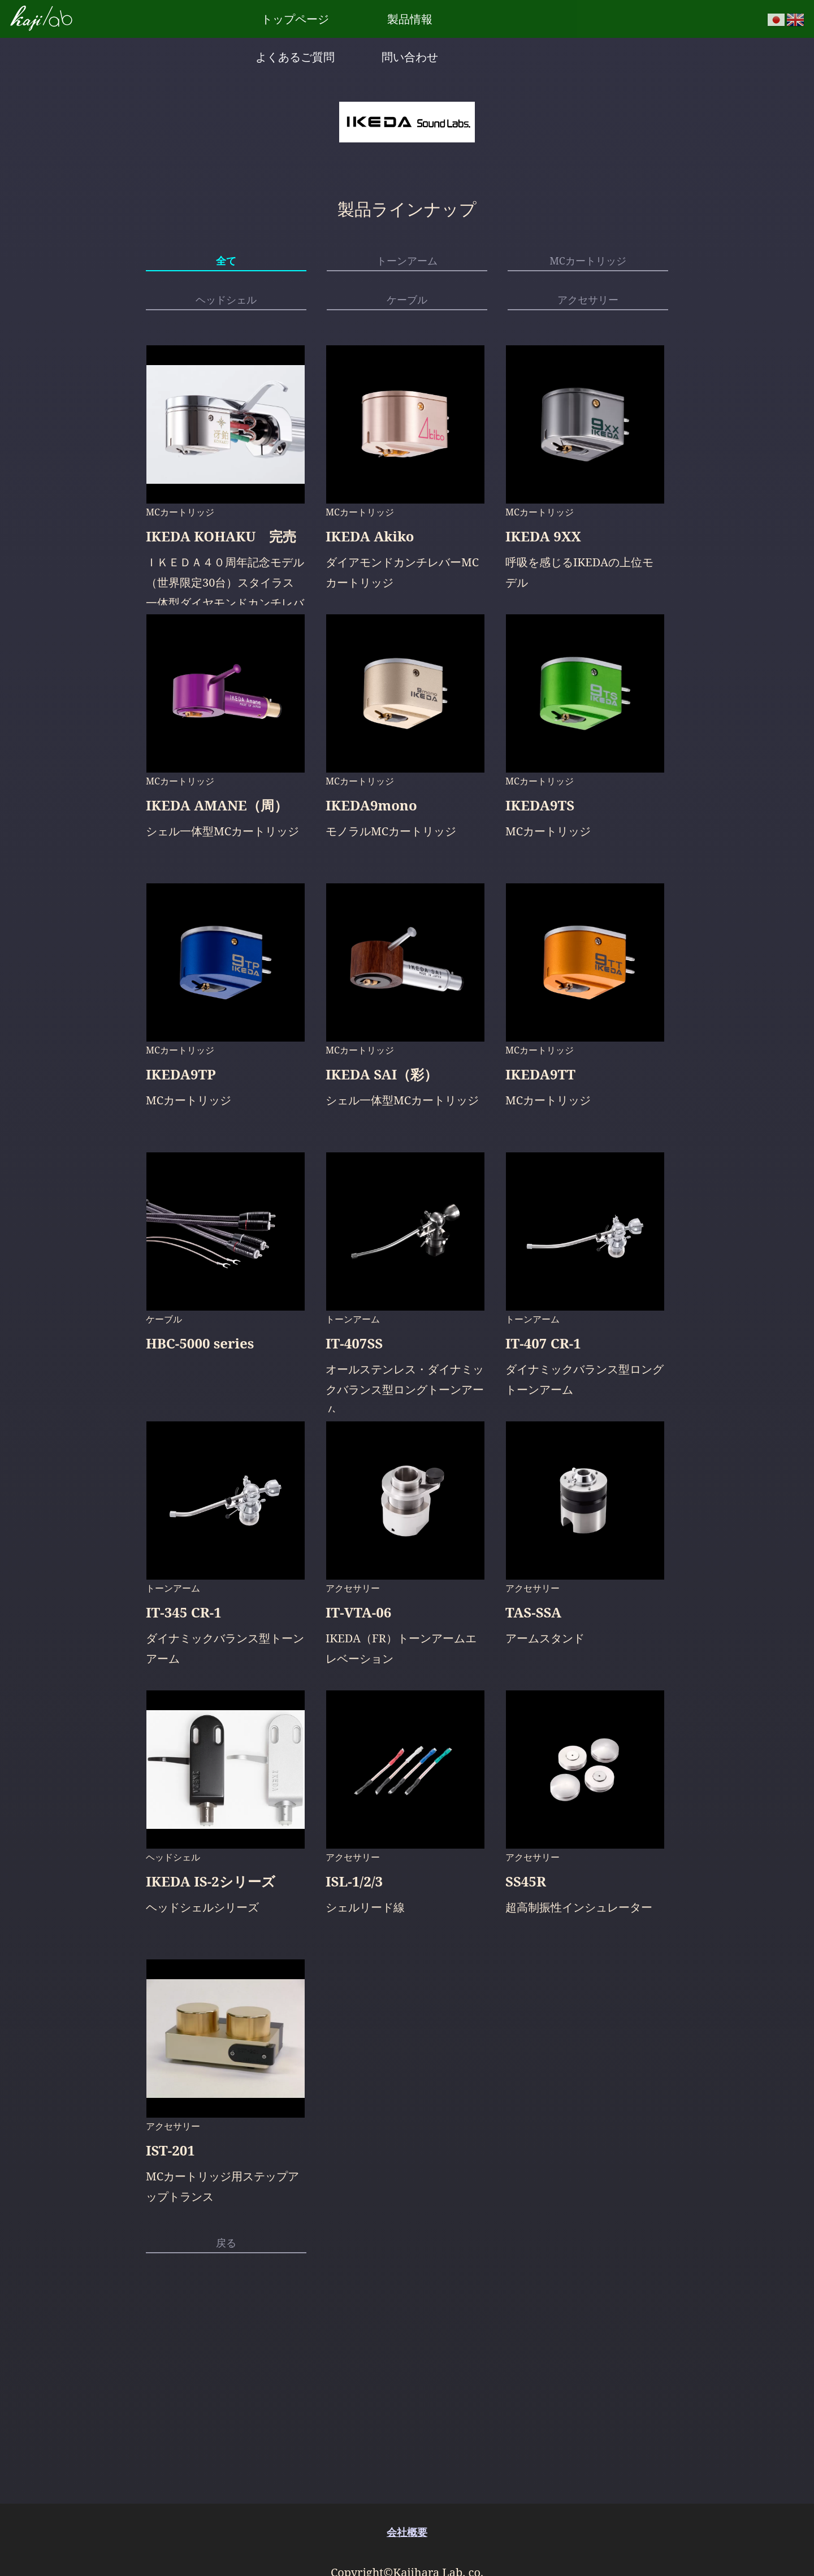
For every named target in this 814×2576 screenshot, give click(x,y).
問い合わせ (534, 17)
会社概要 (407, 2531)
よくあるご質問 (449, 17)
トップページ (280, 17)
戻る (226, 2254)
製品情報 (364, 17)
